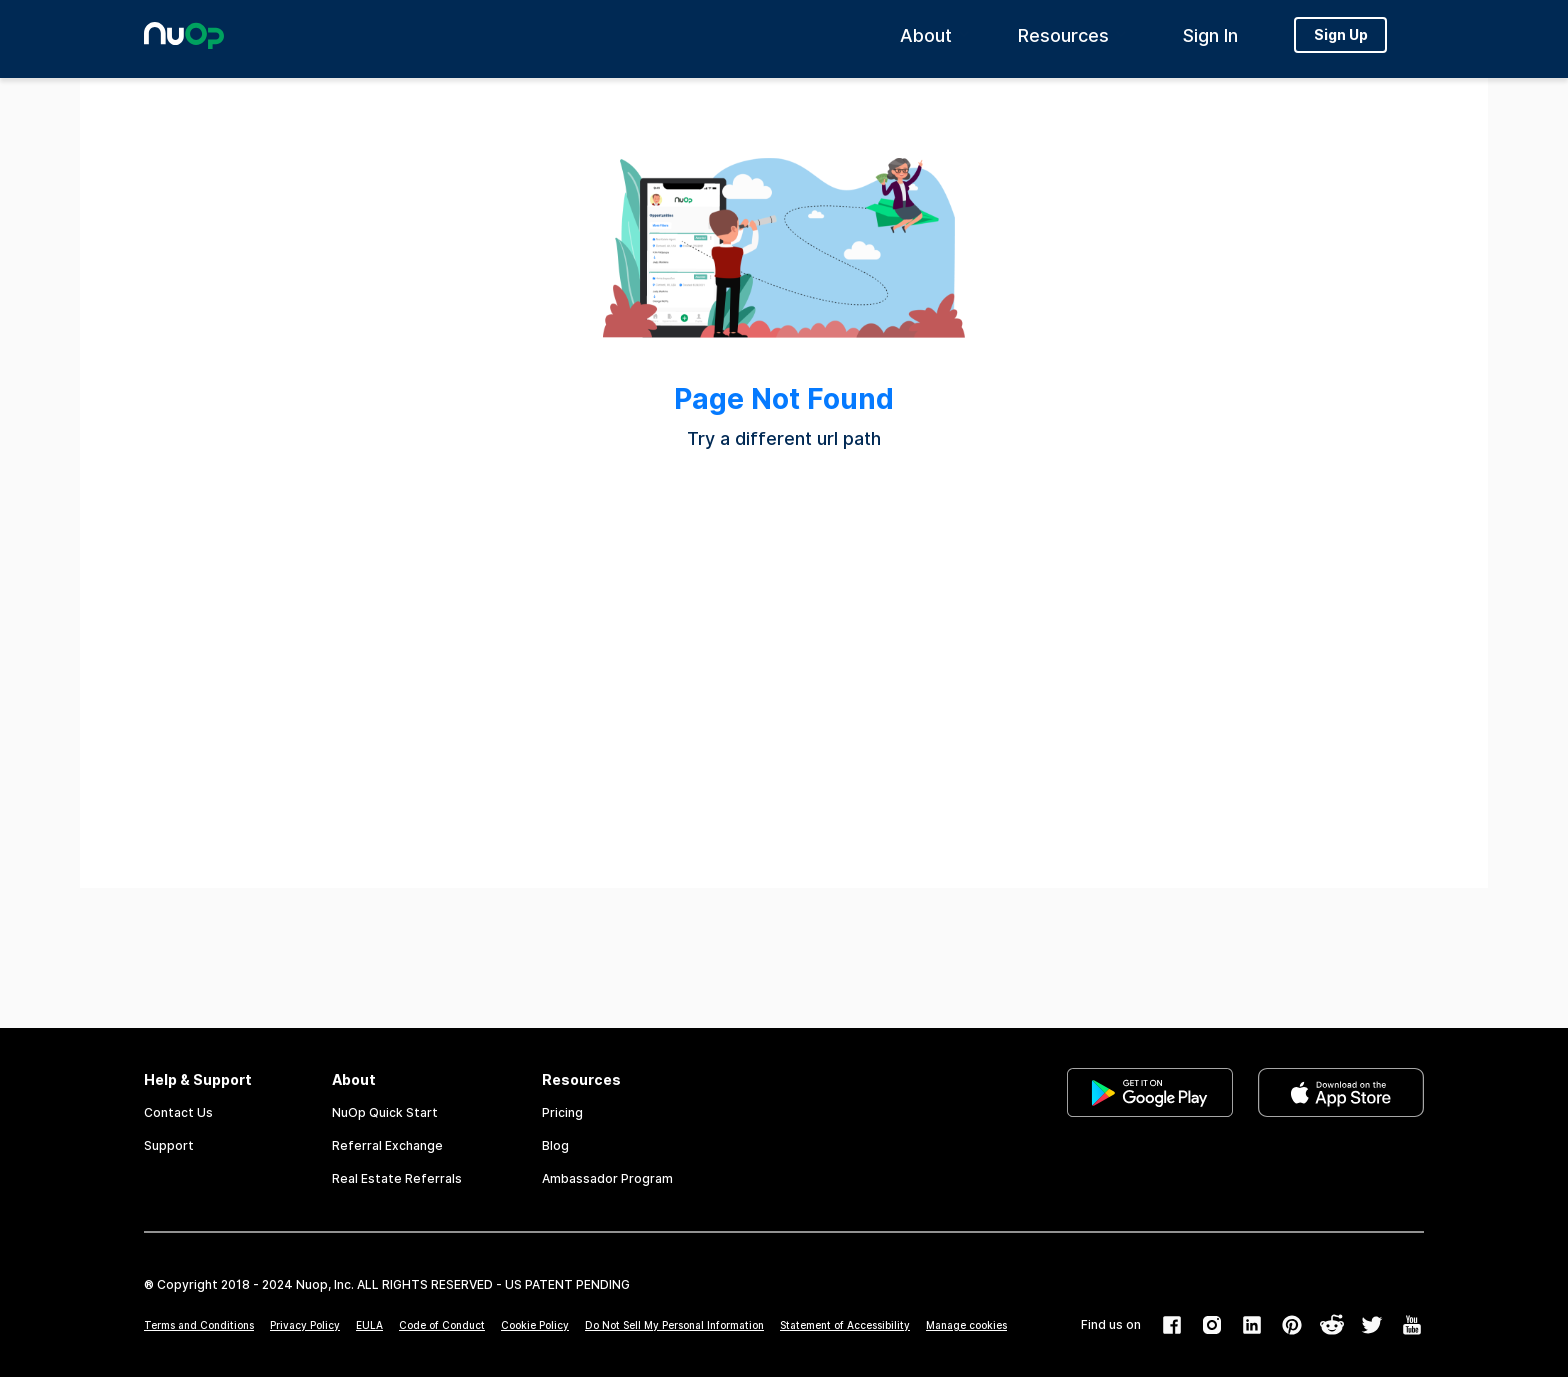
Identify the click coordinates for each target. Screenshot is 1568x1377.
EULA (369, 1325)
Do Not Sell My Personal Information (674, 1325)
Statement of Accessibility (845, 1325)
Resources (1063, 40)
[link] (1150, 1129)
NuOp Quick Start (385, 1112)
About (926, 40)
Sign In (1210, 40)
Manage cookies (966, 1325)
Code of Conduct (442, 1325)
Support (169, 1145)
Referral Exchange (387, 1145)
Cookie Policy (535, 1325)
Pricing (562, 1112)
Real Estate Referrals (397, 1178)
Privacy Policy (305, 1325)
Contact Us (178, 1112)
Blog (555, 1145)
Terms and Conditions (199, 1325)
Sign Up (1341, 40)
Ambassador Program (607, 1178)
